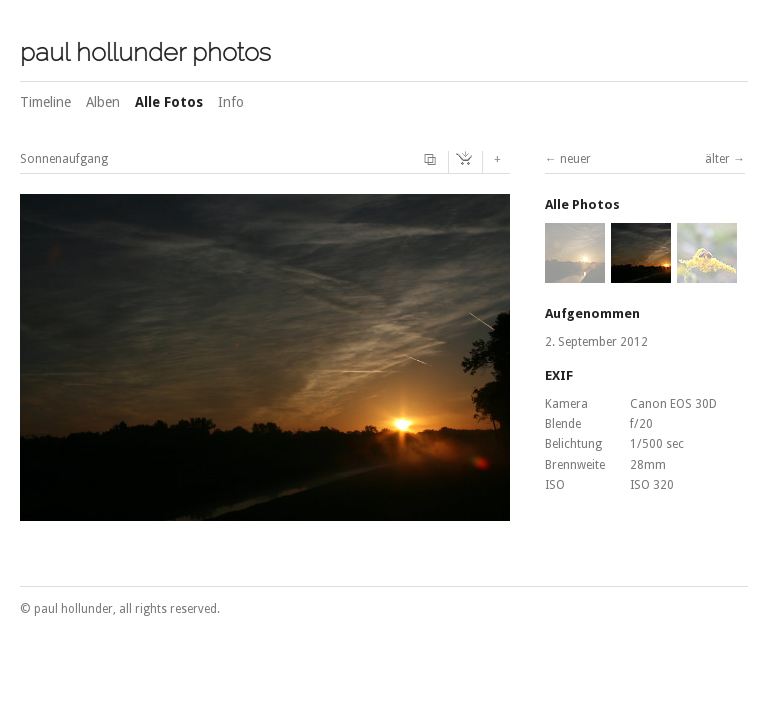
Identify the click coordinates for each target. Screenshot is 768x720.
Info (231, 102)
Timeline (45, 102)
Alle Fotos (169, 102)
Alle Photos (582, 204)
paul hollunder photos (145, 52)
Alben (103, 102)
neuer (575, 159)
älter (717, 159)
